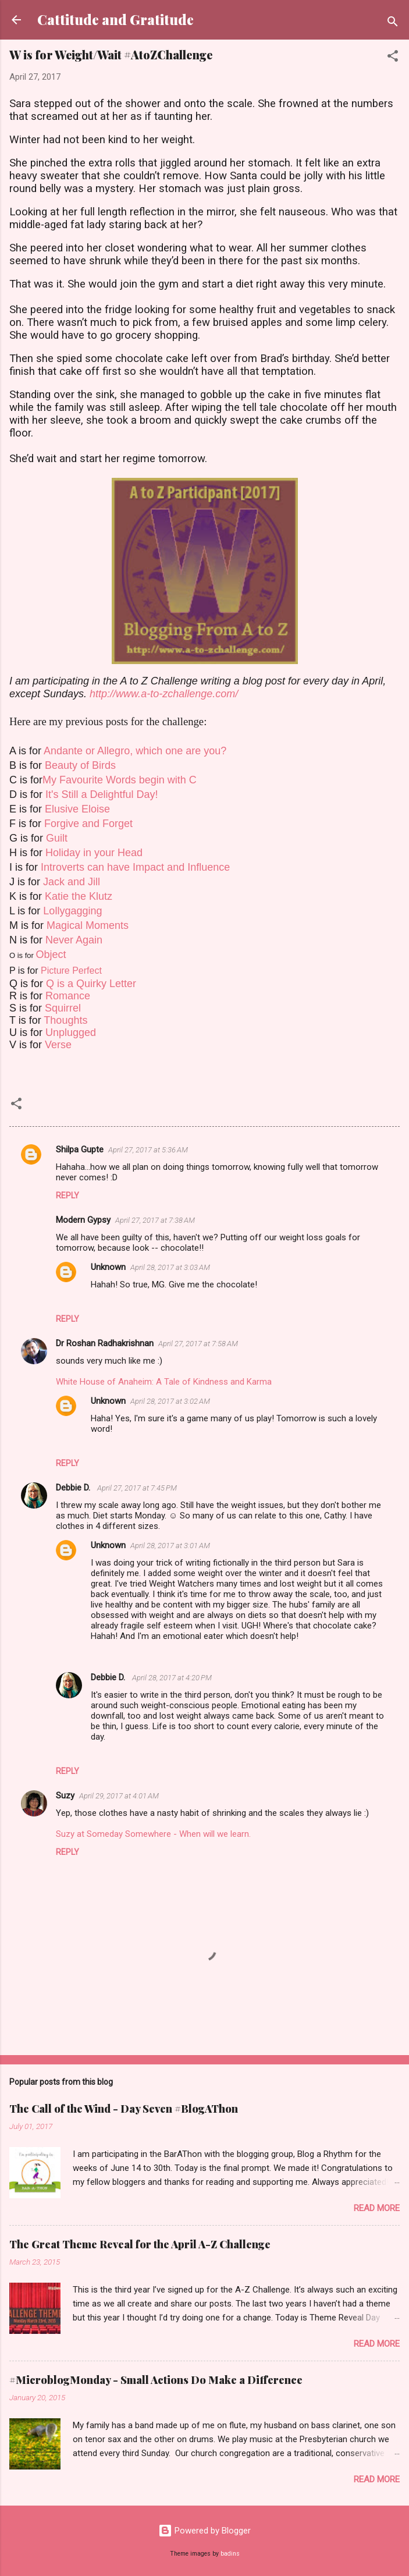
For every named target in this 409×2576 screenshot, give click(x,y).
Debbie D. (74, 1487)
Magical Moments (88, 925)
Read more (377, 2208)
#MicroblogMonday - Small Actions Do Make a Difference (156, 2380)
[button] (393, 58)
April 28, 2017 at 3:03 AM (170, 1267)
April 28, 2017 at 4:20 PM (172, 1677)
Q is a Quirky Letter (91, 983)
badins (230, 2553)
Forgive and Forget (88, 823)
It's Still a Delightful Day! (101, 794)
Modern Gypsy (83, 1220)
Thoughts (65, 1020)
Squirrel (63, 1008)
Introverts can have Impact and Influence (135, 867)
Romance (67, 996)
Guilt (56, 838)
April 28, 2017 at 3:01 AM (170, 1545)
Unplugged (70, 1032)
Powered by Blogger (204, 2530)
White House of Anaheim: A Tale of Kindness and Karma (164, 1381)
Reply (67, 1195)
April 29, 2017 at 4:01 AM (119, 1795)
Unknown (108, 1267)
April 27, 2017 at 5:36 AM (148, 1149)
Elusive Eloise (77, 809)
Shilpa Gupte (80, 1149)
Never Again (73, 940)
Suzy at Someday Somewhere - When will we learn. (153, 1834)
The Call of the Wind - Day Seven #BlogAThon (123, 2109)
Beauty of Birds (80, 765)
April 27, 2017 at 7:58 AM (198, 1343)
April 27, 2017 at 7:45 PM (137, 1488)
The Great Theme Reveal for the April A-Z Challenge (140, 2244)
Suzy (65, 1795)
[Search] (393, 23)
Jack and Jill (71, 882)
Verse (58, 1045)
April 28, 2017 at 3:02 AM (170, 1401)
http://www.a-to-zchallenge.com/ (164, 694)
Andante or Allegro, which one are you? (135, 751)
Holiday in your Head (94, 852)
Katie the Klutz (78, 896)
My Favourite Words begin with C (119, 780)
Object (51, 954)
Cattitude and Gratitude (115, 19)
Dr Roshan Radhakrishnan (105, 1343)
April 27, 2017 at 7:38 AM (155, 1220)
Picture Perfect (71, 970)
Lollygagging (72, 911)
